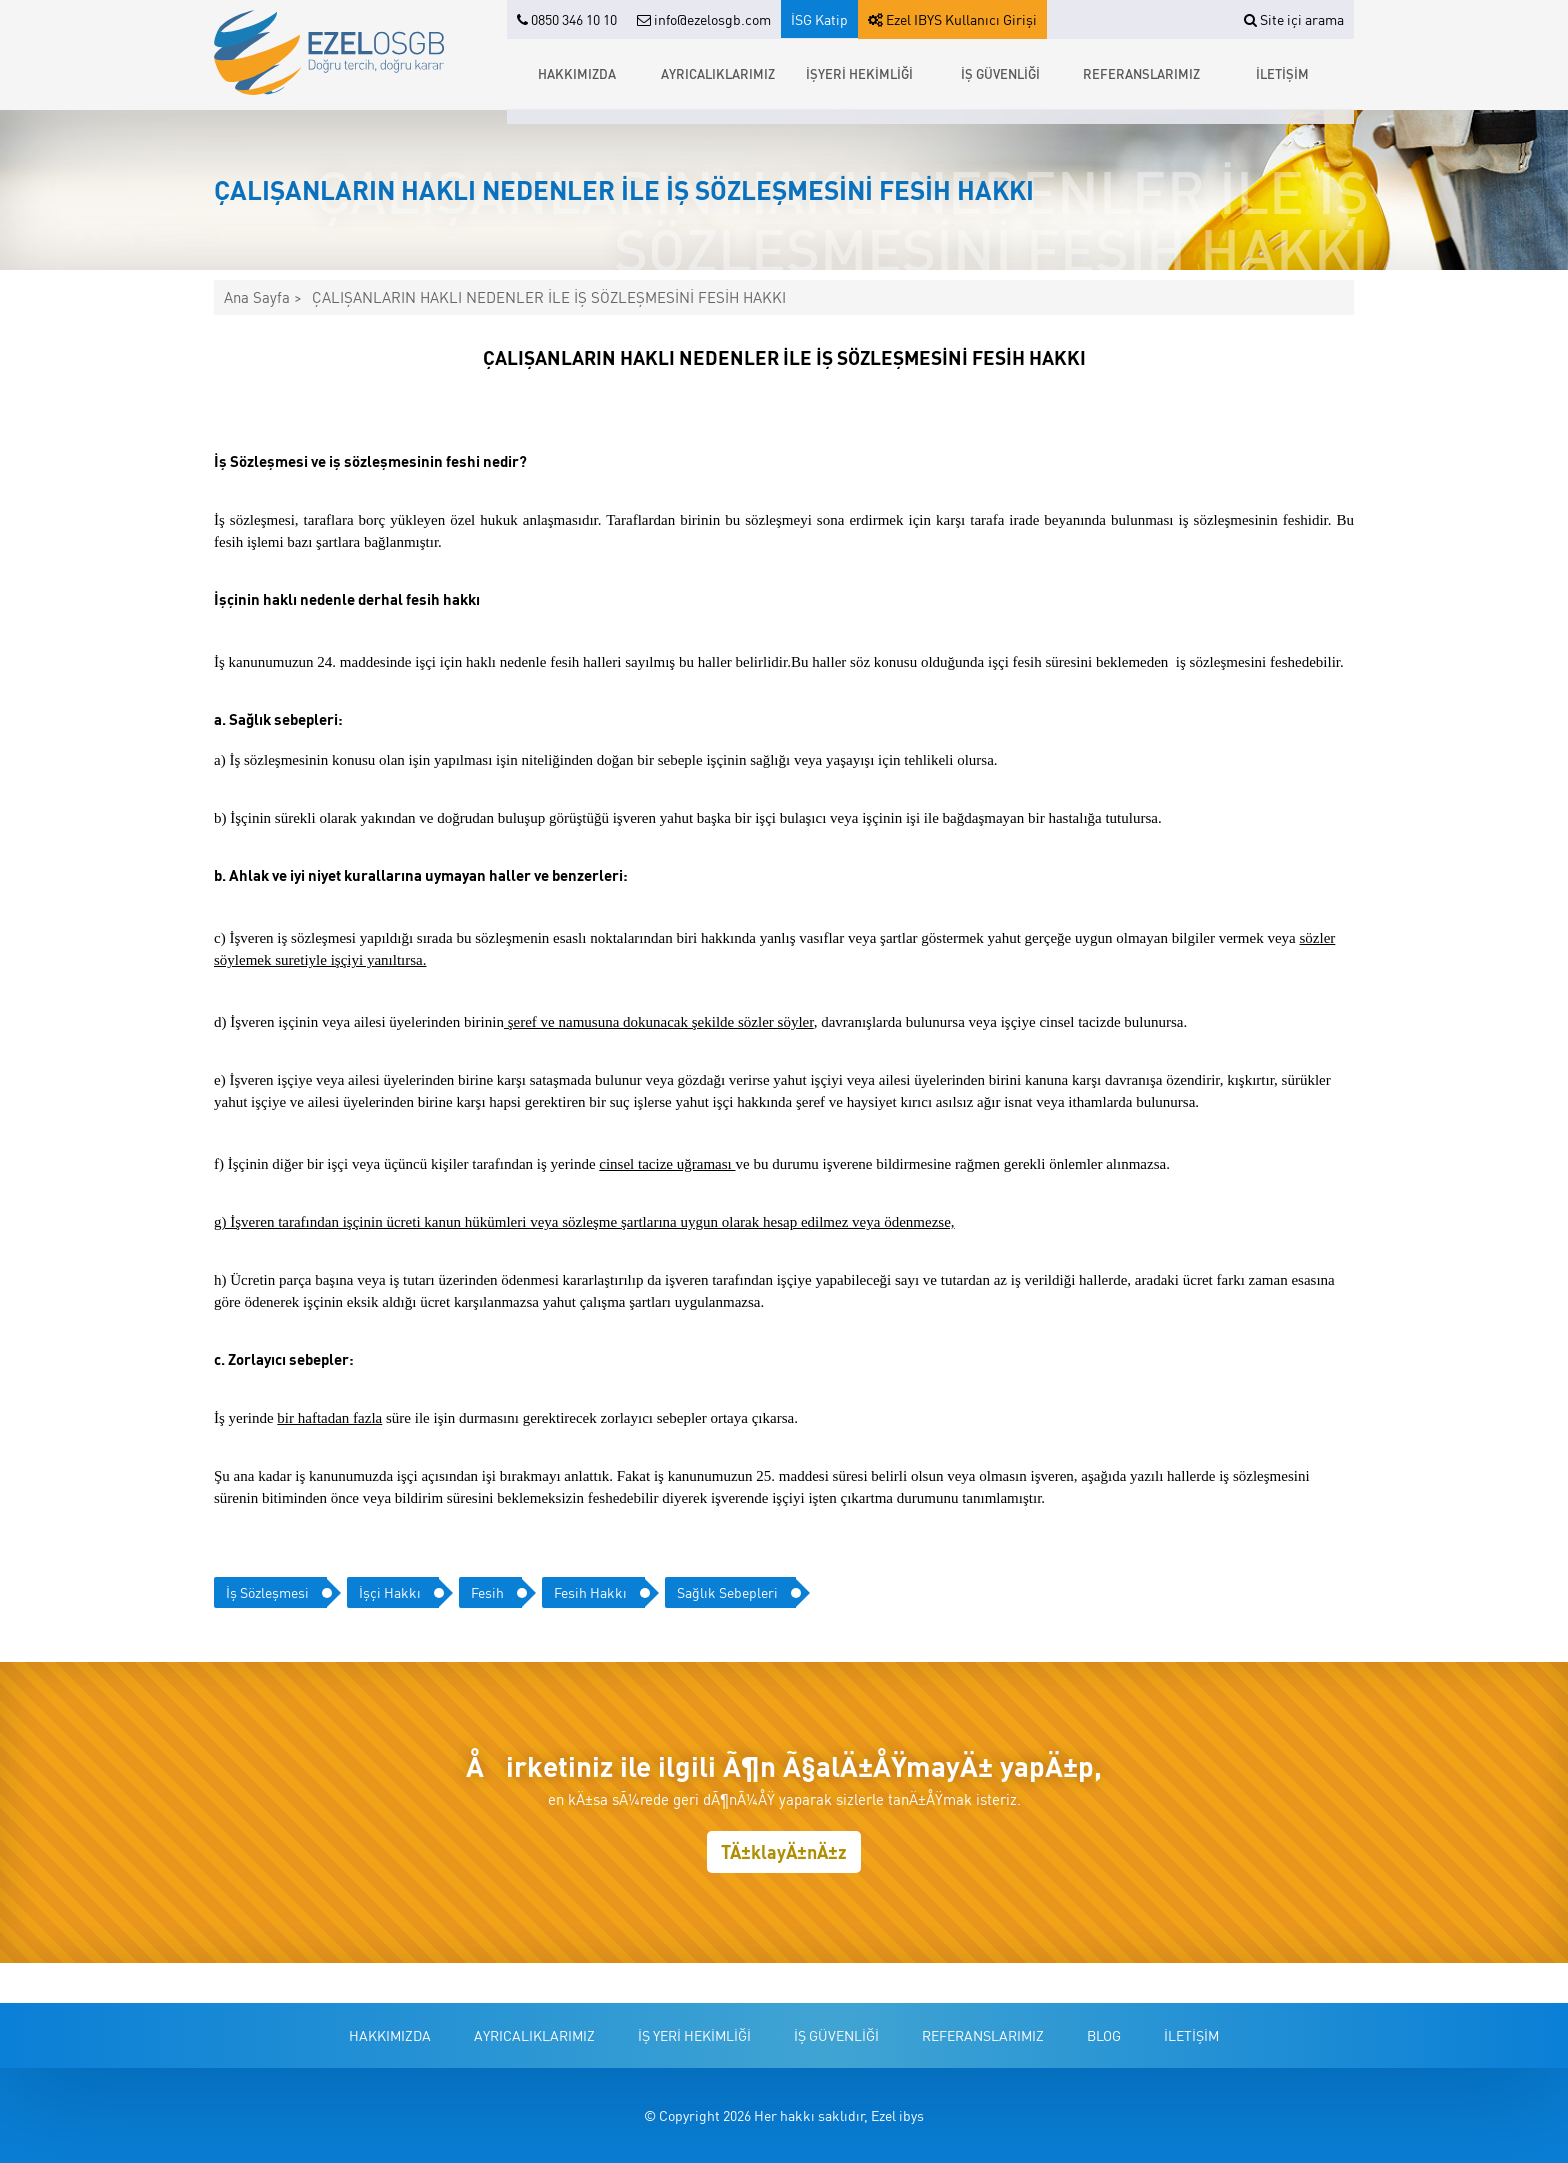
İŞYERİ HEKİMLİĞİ (859, 73)
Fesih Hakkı (590, 1592)
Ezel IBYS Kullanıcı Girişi (952, 19)
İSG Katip (819, 19)
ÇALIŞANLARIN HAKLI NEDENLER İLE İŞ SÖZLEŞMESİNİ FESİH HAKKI (549, 297)
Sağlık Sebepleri (727, 1592)
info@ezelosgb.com (704, 19)
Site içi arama (1294, 19)
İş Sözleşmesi (267, 1592)
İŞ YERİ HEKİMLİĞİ (694, 2035)
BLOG (1104, 2035)
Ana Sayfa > (263, 297)
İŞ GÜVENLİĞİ (1000, 73)
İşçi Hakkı (390, 1592)
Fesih (487, 1592)
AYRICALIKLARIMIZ (718, 73)
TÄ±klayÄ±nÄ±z (784, 1851)
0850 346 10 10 (567, 19)
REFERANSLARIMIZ (1141, 73)
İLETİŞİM (1282, 73)
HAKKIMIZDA (577, 73)
